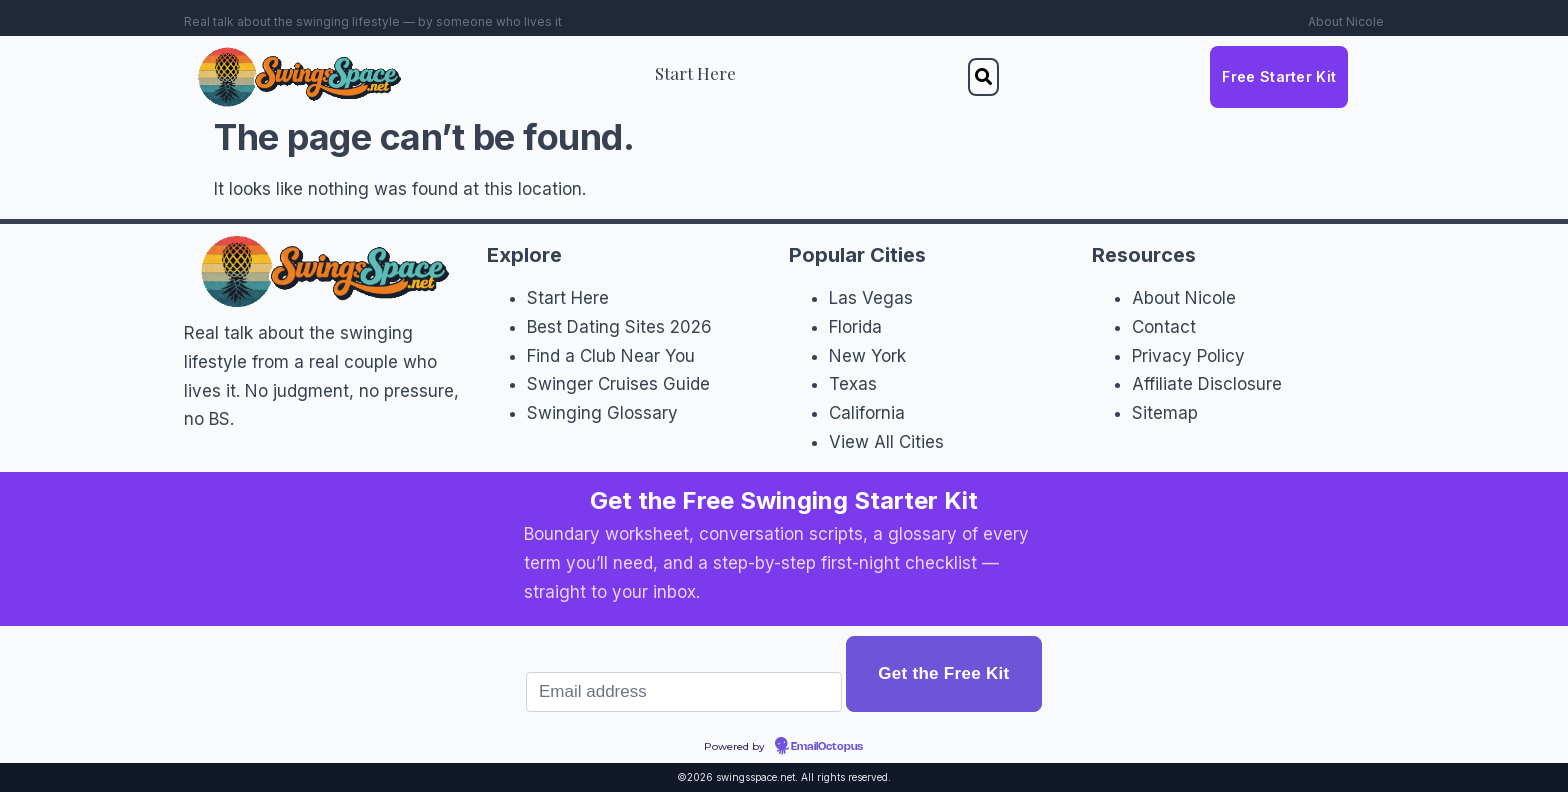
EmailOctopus (827, 747)
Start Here (695, 73)
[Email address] (684, 692)
